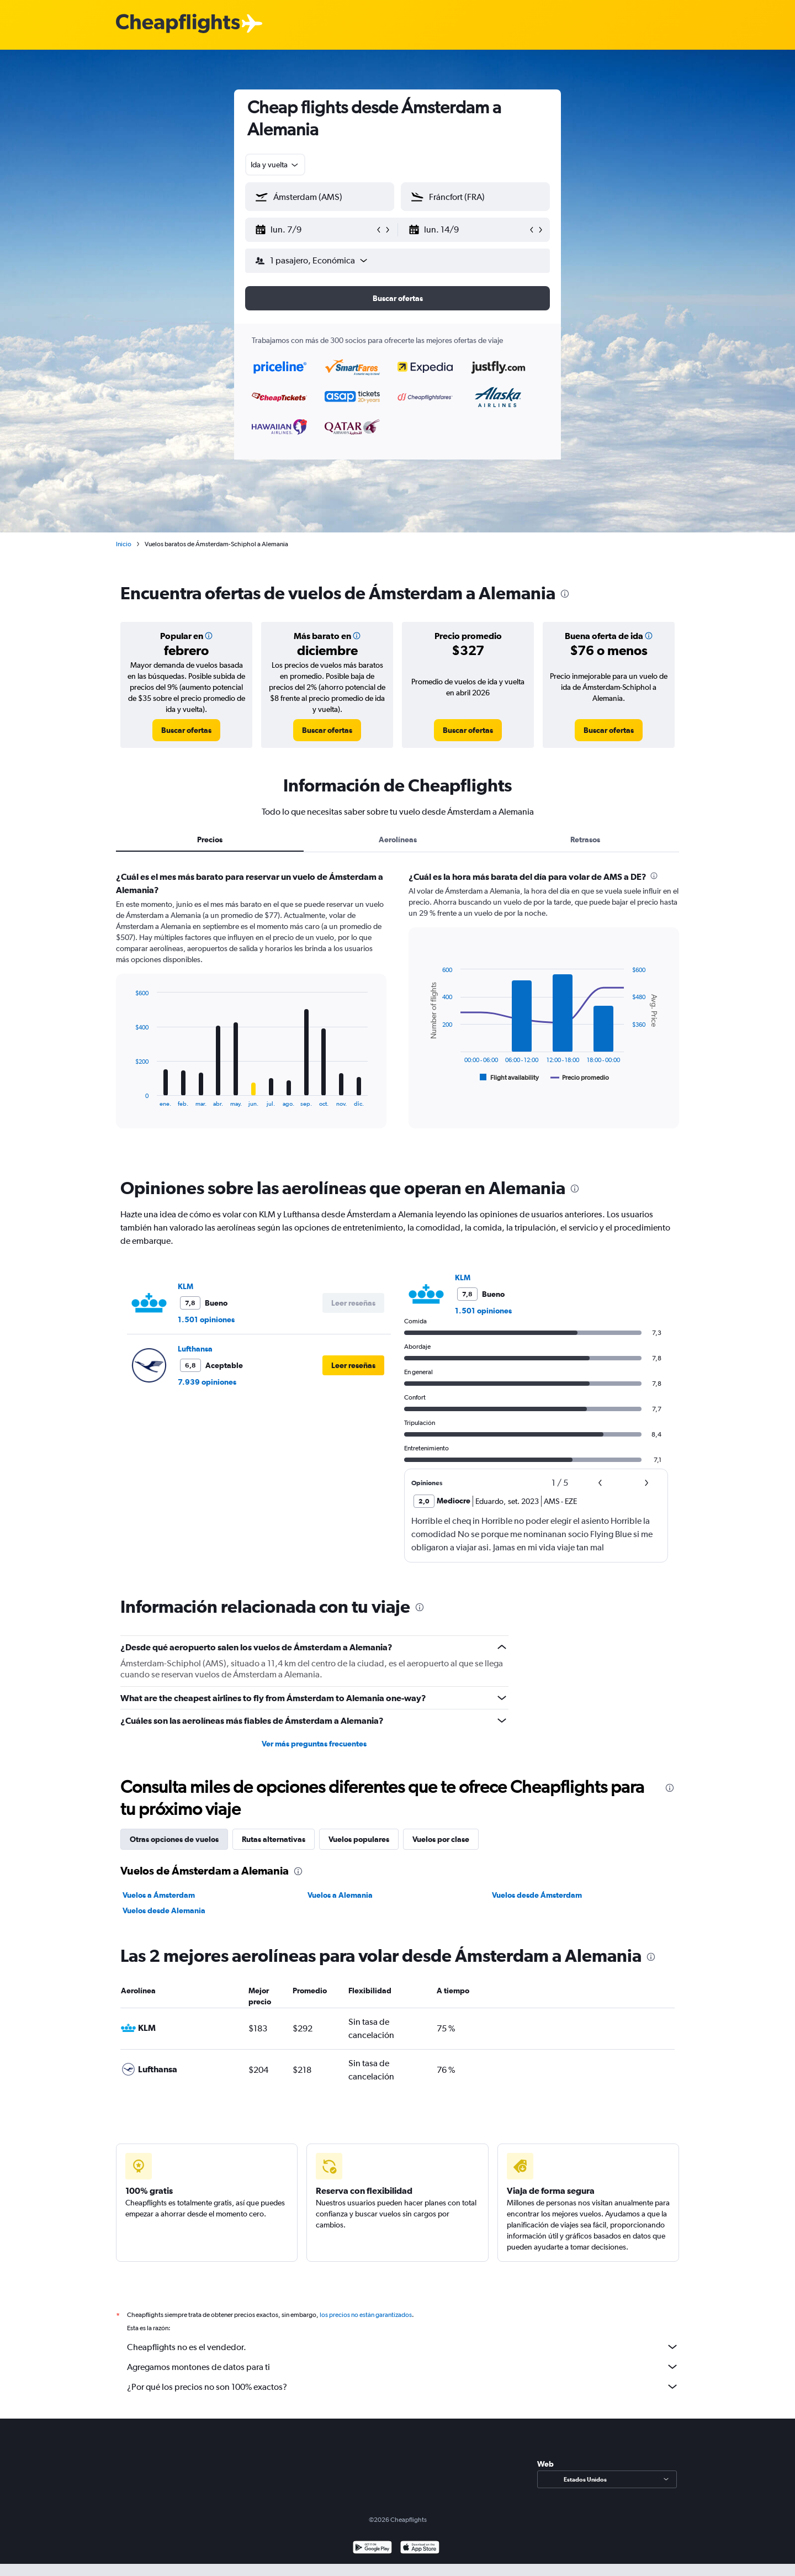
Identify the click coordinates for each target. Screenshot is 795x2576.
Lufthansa (195, 1348)
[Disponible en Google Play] (372, 2548)
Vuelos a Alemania (340, 1895)
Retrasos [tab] (585, 839)
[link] (186, 730)
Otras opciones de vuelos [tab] (174, 1839)
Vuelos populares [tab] (358, 1839)
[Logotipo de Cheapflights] (178, 24)
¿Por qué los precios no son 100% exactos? (403, 2386)
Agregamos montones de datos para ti (403, 2366)
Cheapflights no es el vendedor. (403, 2346)
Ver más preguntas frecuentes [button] (314, 1743)
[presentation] (565, 594)
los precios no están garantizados (366, 2315)
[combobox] (275, 165)
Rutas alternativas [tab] (273, 1839)
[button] (314, 229)
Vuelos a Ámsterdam (159, 1895)
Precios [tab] (209, 839)
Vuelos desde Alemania (164, 1910)
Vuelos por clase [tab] (440, 1839)
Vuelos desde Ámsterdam (537, 1895)
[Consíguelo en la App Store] (420, 2548)
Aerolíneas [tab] (398, 839)
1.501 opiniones (206, 1319)
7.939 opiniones (207, 1381)
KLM (185, 1286)
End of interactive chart (129, 1098)
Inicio (123, 544)
